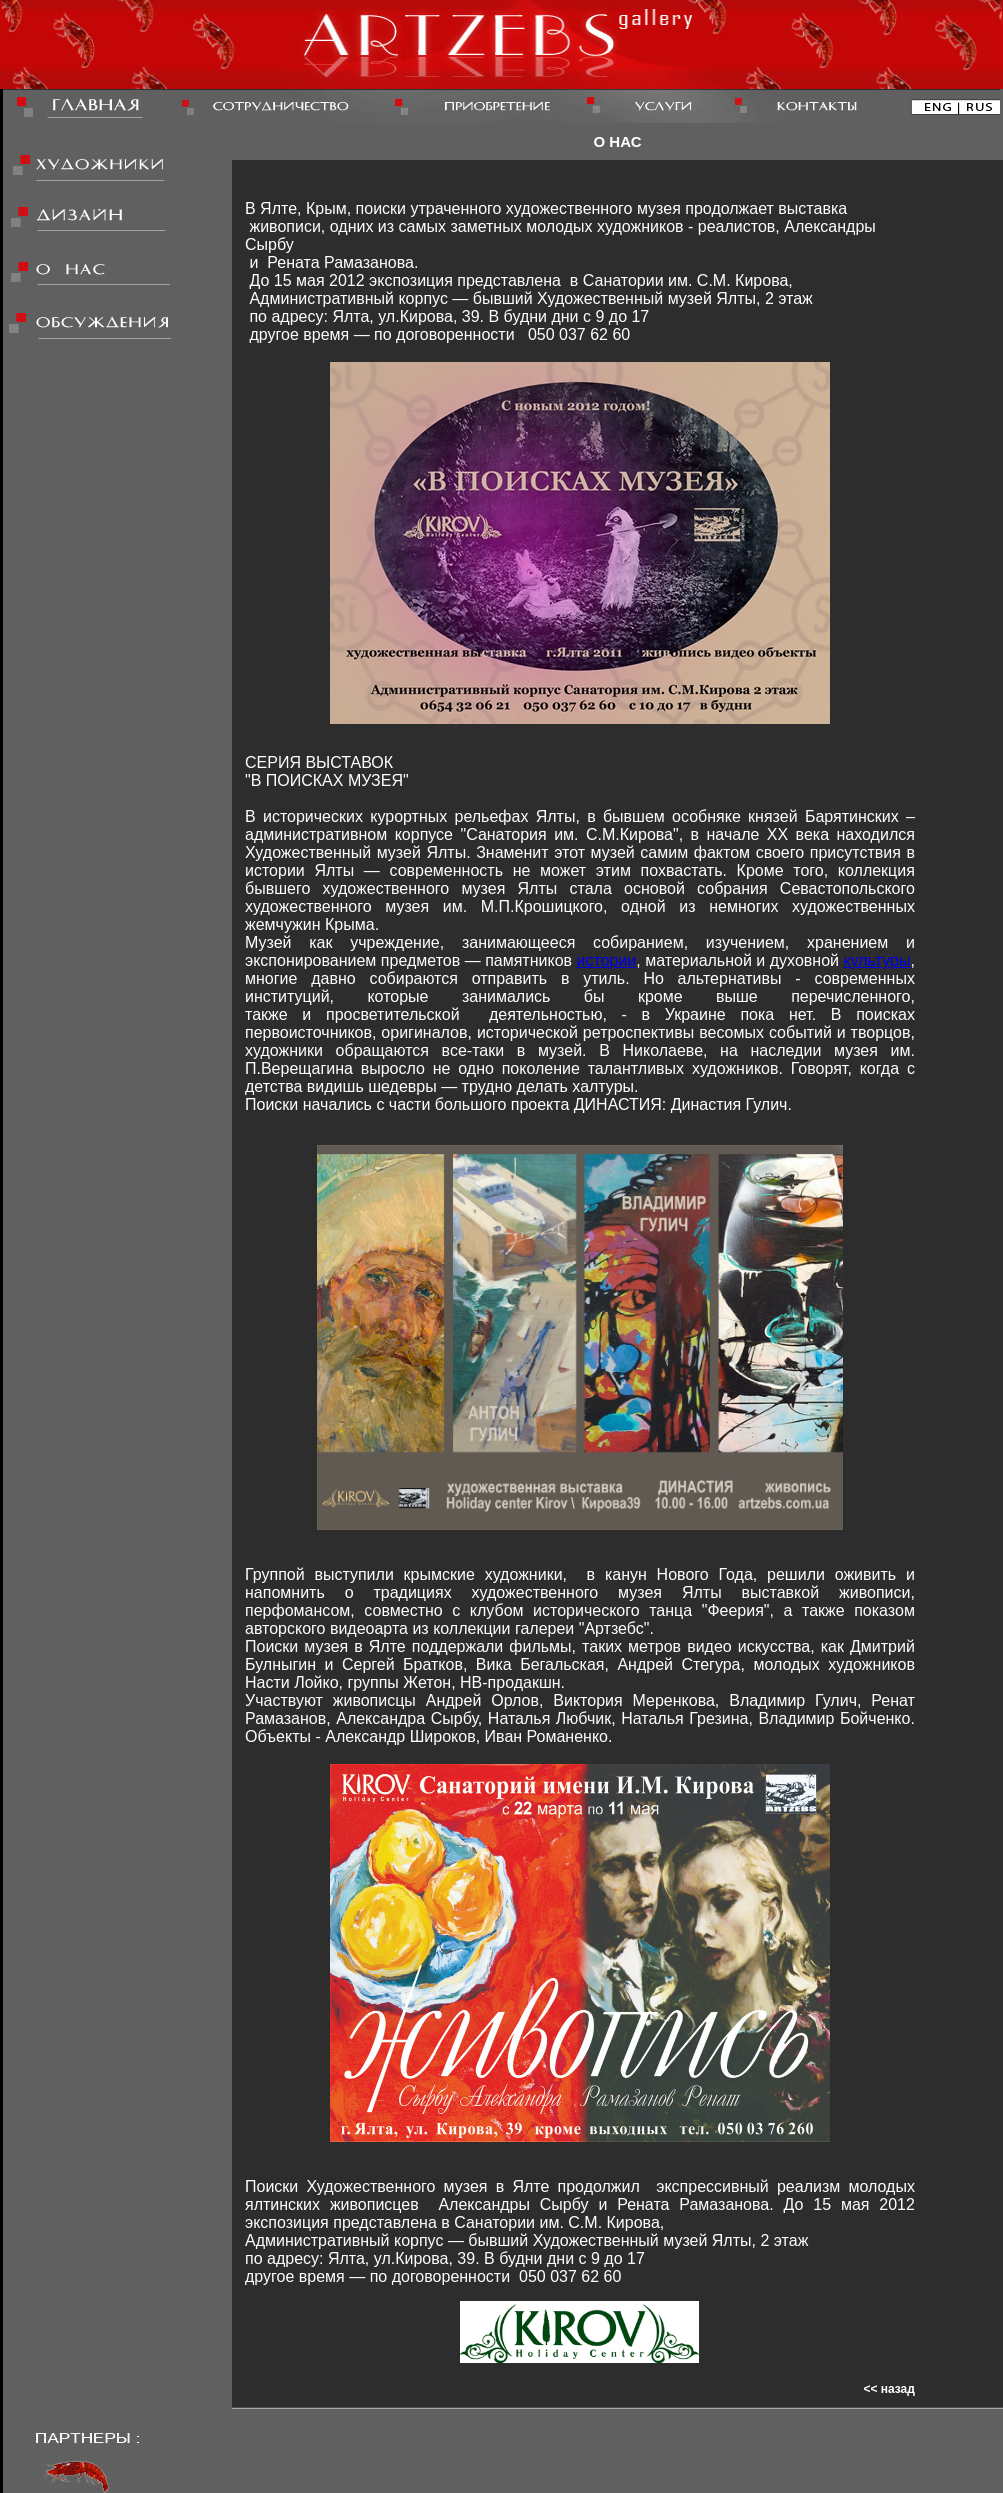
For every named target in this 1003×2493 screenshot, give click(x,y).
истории (607, 960)
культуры (876, 960)
